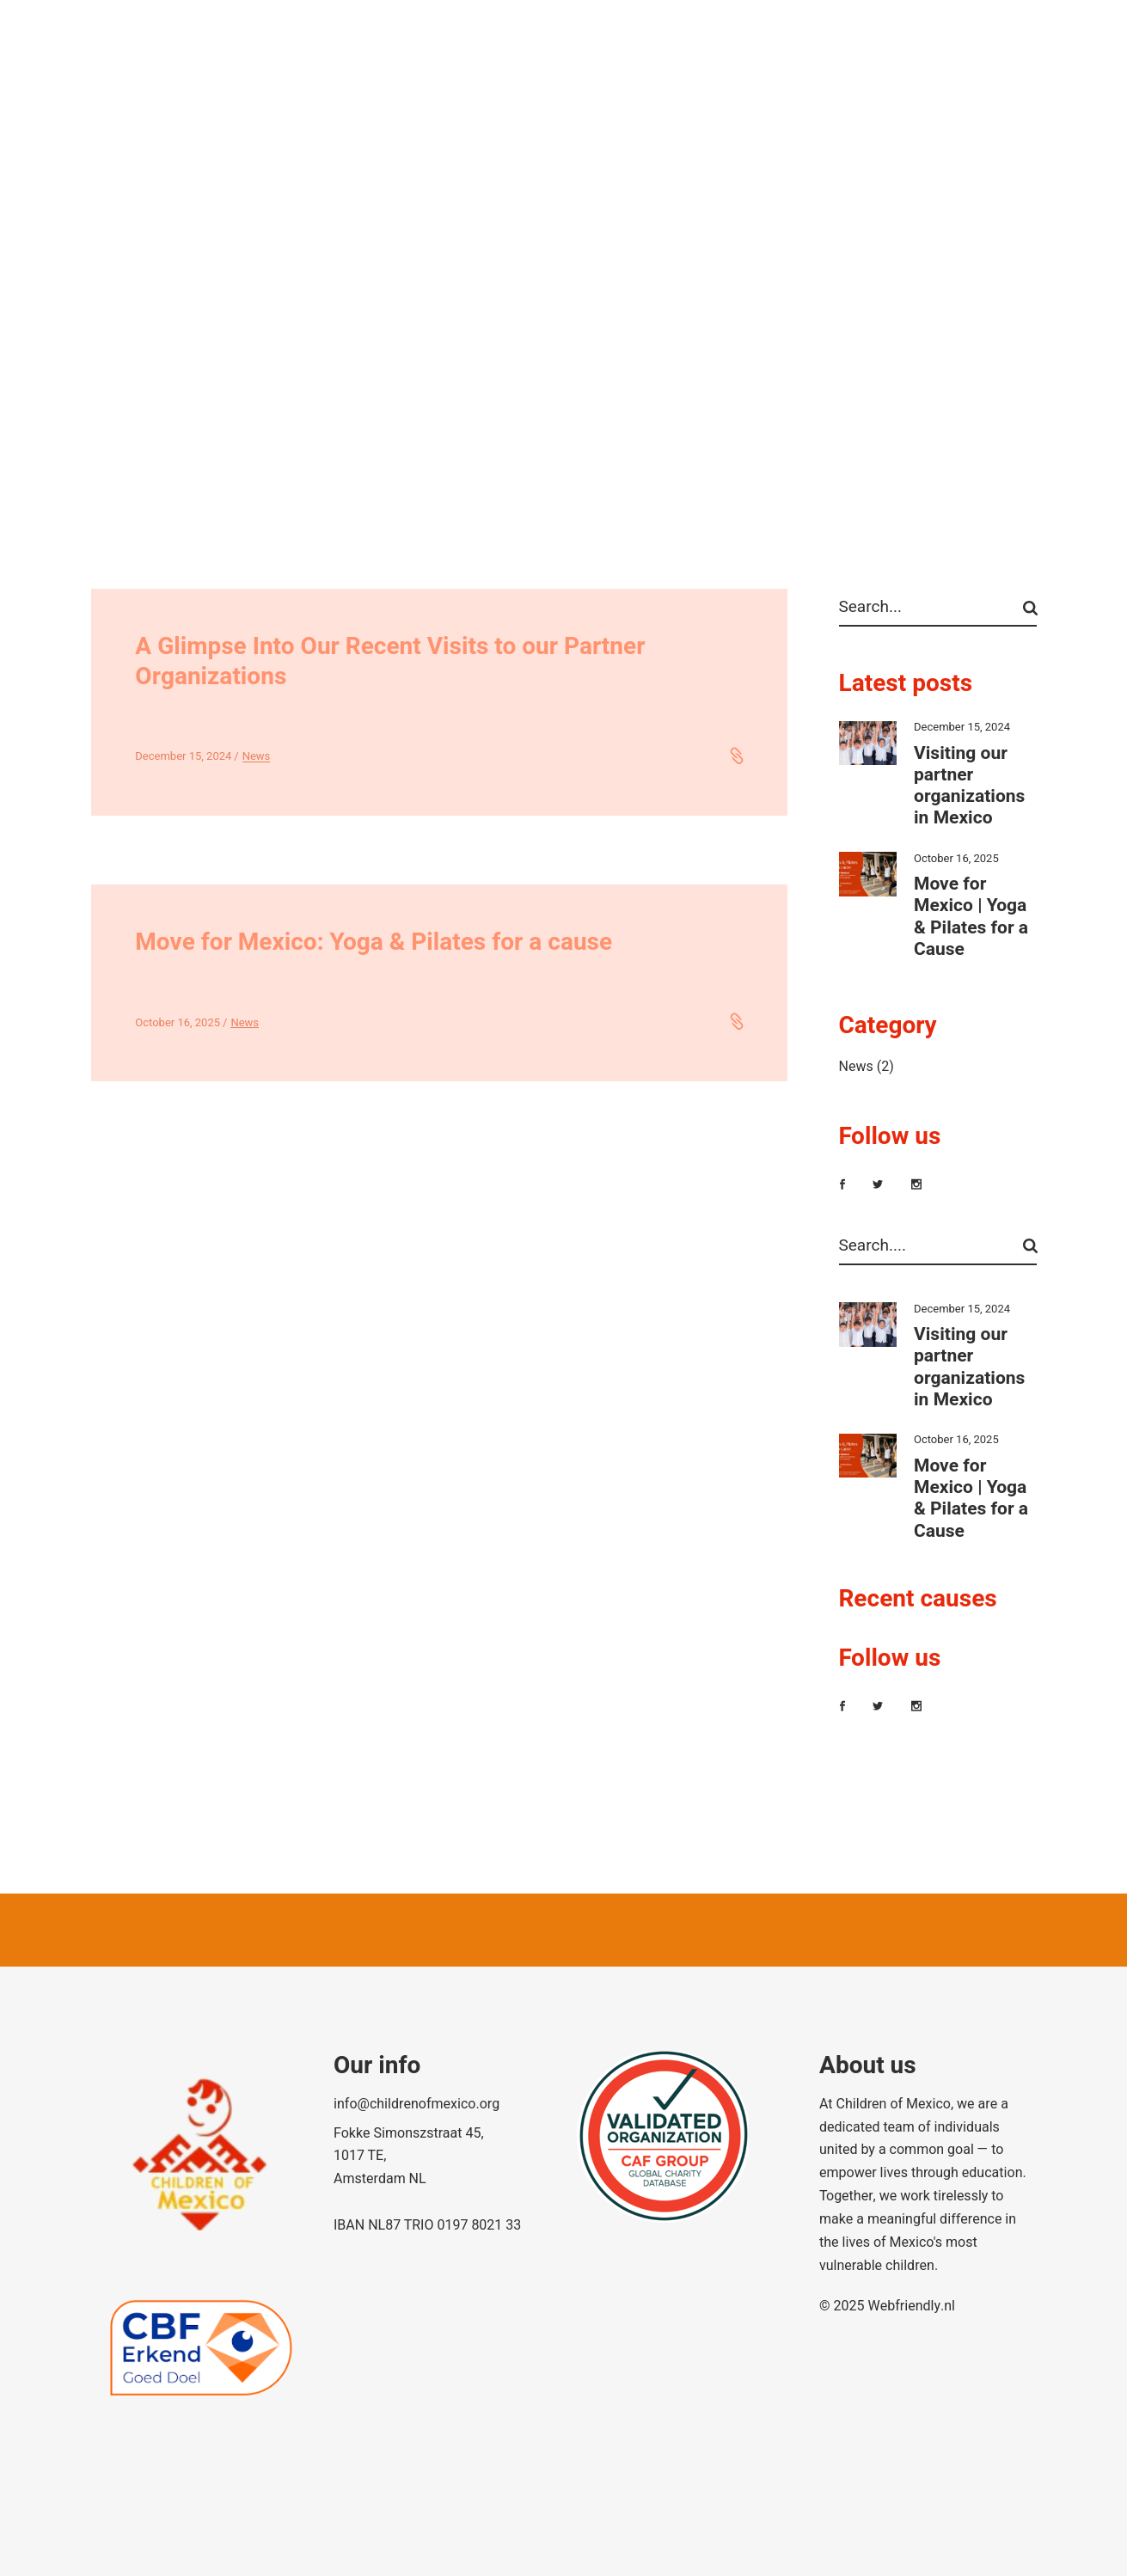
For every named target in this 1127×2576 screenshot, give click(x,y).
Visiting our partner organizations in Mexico (969, 786)
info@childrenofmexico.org (416, 2104)
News (256, 756)
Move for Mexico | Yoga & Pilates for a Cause (971, 917)
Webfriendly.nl (910, 2306)
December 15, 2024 (183, 756)
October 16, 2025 (177, 1022)
